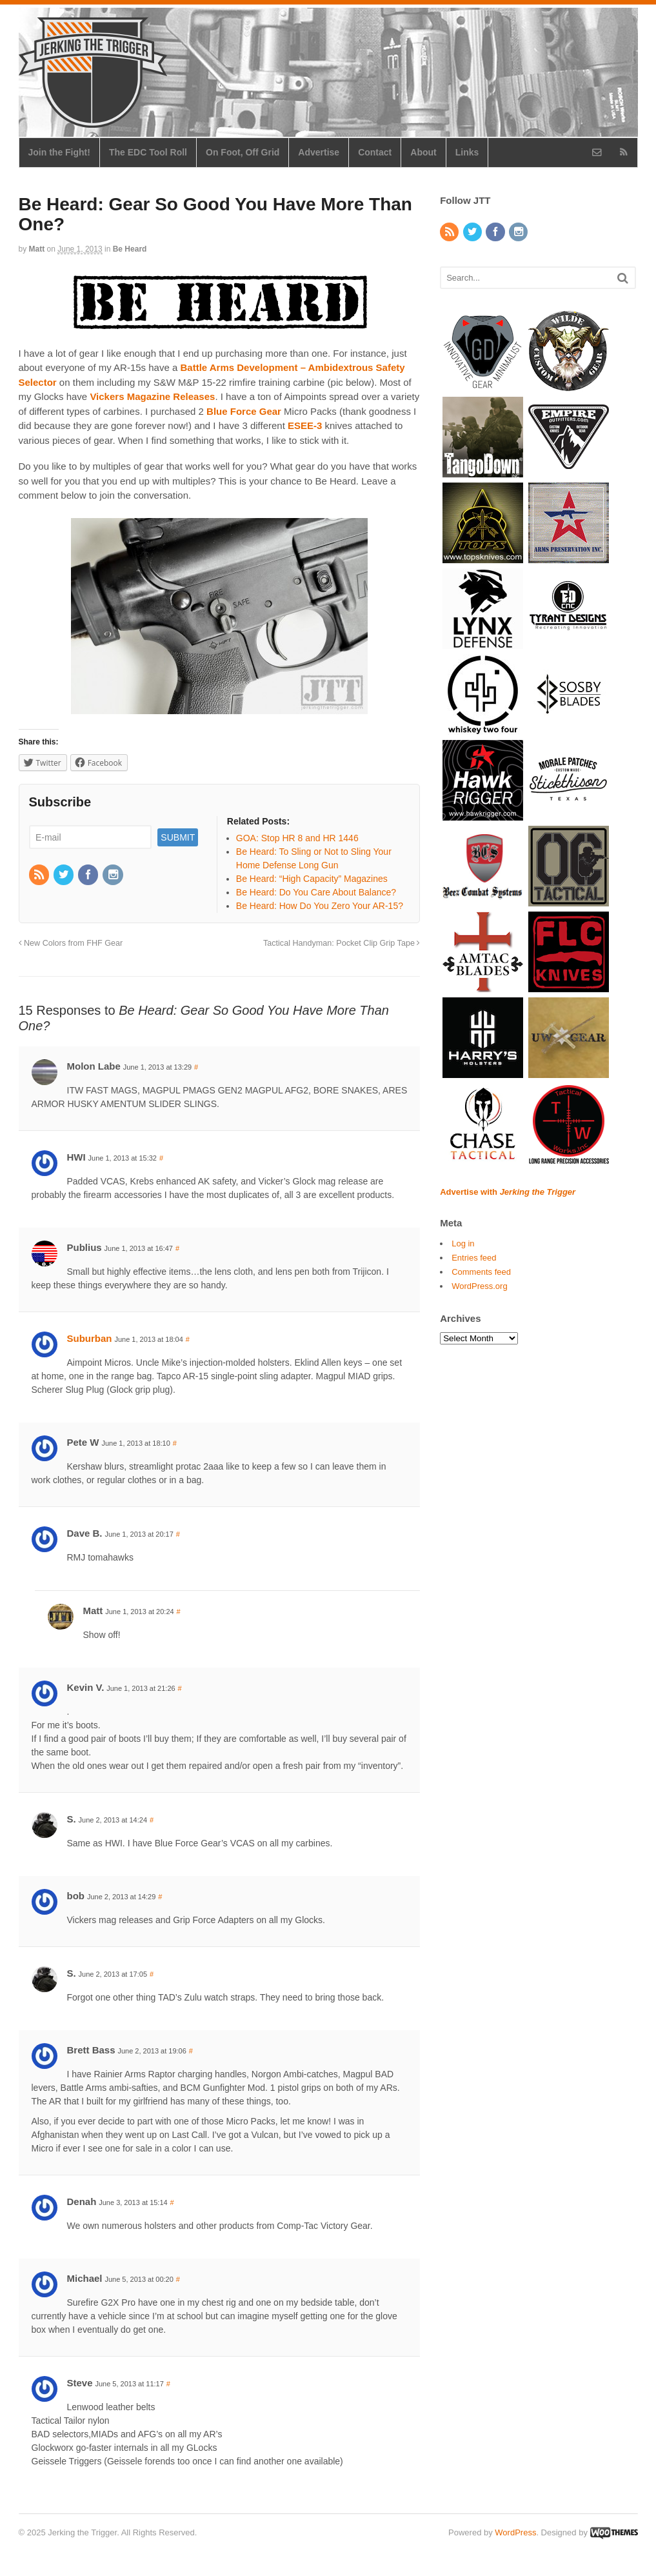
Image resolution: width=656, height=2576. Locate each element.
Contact (375, 152)
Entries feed (474, 1258)
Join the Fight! (59, 152)
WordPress (515, 2532)
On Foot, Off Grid (242, 152)
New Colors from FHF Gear (71, 943)
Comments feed (481, 1272)
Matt (37, 249)
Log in (463, 1243)
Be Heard (130, 249)
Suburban (89, 1338)
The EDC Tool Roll (148, 152)
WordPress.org (479, 1286)
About (423, 152)
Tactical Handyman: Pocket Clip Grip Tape (341, 943)
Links (467, 152)
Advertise (318, 152)
